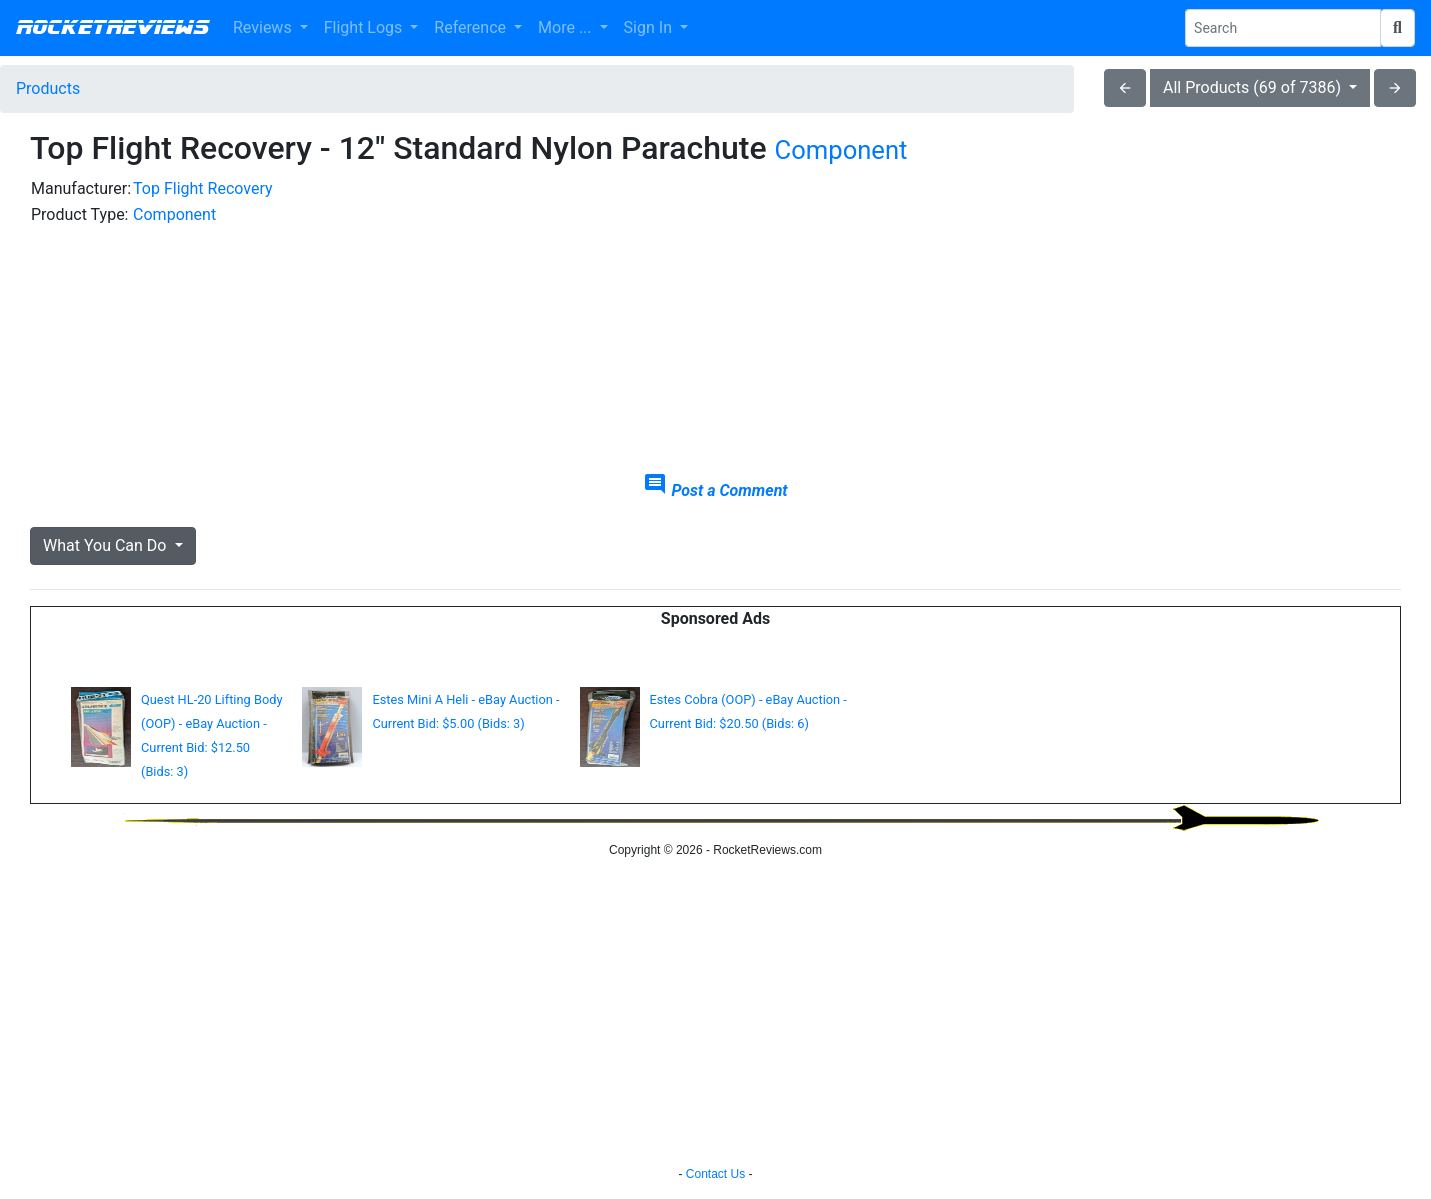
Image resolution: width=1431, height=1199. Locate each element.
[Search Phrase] (1283, 28)
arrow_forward (1395, 88)
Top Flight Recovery (202, 188)
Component (841, 150)
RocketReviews (112, 28)
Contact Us (715, 1174)
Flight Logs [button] (365, 27)
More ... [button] (566, 27)
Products (48, 88)
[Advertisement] (1182, 316)
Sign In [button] (650, 27)
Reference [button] (472, 27)
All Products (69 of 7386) (1254, 87)
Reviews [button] (264, 27)
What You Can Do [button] (106, 545)
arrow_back (1125, 88)
